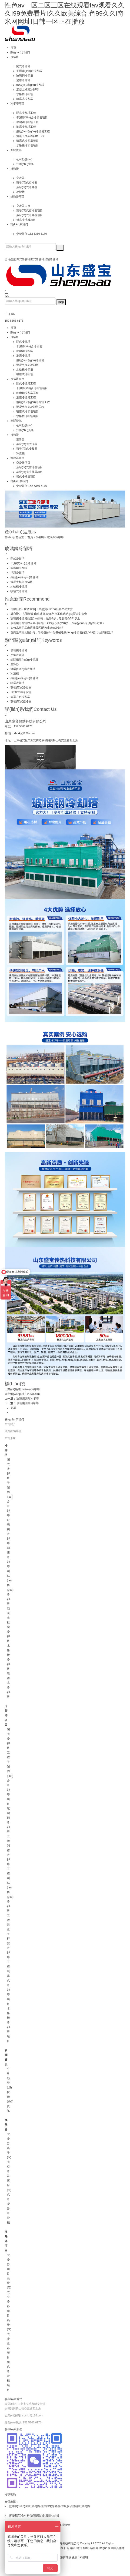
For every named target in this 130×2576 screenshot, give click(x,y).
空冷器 (20, 178)
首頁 (13, 47)
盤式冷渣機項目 (26, 219)
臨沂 (73, 2548)
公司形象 (10, 1438)
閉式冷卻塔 (23, 66)
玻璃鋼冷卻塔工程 (27, 122)
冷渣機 (20, 192)
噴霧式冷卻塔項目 (27, 140)
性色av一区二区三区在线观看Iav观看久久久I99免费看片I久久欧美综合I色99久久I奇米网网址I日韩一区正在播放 (64, 13)
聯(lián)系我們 (19, 224)
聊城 (86, 2548)
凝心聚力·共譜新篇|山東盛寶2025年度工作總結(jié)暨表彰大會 (48, 613)
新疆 (92, 2548)
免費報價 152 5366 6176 (31, 233)
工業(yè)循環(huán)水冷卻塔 (22, 1389)
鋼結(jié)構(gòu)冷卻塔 (30, 85)
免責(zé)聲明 (80, 2557)
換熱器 (14, 168)
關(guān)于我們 (20, 52)
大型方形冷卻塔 (20, 696)
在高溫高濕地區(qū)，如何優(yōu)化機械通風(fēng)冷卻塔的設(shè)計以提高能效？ (61, 632)
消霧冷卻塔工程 (26, 126)
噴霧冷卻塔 (17, 683)
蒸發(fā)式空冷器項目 (29, 210)
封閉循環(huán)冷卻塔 (24, 659)
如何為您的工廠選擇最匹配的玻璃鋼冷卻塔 (36, 627)
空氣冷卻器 (17, 655)
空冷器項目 (23, 205)
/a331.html (33, 1394)
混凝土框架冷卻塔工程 (30, 136)
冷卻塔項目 (17, 103)
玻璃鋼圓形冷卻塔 (28, 1398)
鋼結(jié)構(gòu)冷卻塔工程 (33, 131)
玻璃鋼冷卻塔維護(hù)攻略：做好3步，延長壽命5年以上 (45, 618)
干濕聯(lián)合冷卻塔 (29, 71)
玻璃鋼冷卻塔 (24, 75)
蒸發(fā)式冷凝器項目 (29, 215)
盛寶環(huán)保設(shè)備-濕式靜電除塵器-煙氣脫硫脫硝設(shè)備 (49, 2506)
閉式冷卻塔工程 (26, 112)
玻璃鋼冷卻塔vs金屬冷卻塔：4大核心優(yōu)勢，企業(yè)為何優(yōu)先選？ (57, 623)
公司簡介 (10, 1424)
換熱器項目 (17, 196)
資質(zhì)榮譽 (13, 1431)
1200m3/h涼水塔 (20, 692)
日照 (67, 2548)
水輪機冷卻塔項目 (27, 145)
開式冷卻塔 (37, 259)
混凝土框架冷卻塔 (27, 89)
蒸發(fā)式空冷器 (26, 182)
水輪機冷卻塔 (24, 94)
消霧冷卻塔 (23, 80)
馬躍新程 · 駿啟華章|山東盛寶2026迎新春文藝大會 (41, 609)
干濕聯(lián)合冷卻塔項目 (32, 117)
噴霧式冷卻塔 (24, 98)
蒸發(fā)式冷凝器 (26, 187)
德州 (79, 2548)
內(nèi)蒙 (101, 2548)
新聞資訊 (16, 150)
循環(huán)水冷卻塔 (22, 669)
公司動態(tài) (24, 159)
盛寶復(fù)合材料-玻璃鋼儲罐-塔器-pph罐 (34, 2515)
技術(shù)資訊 (25, 164)
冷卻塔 (14, 57)
